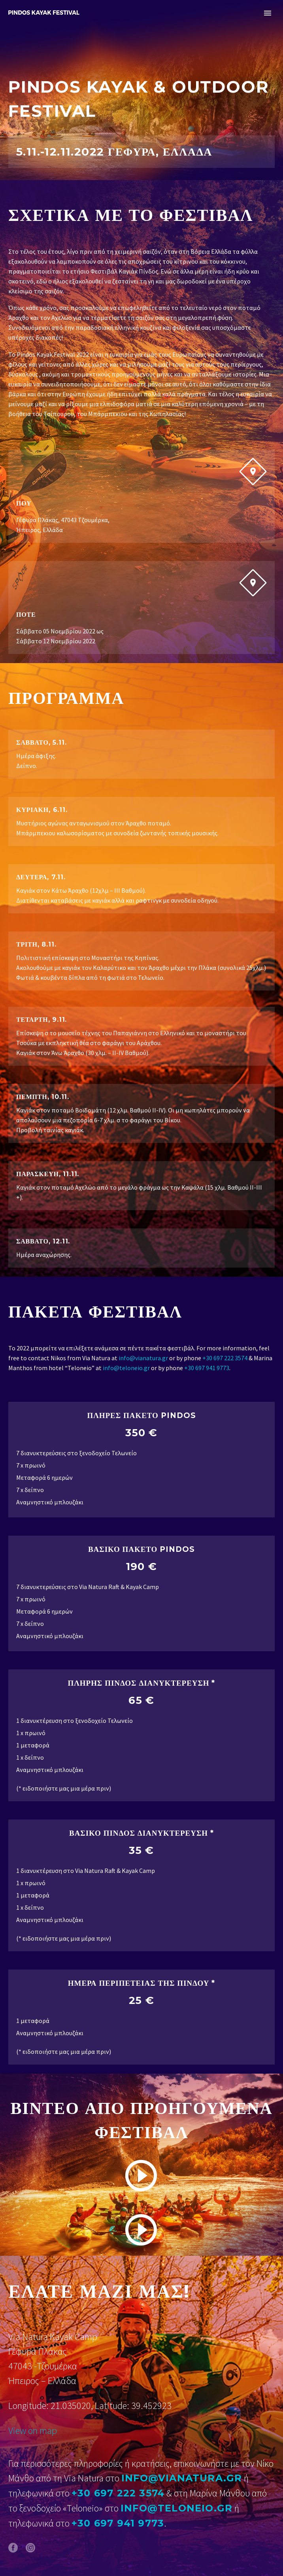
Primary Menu (267, 13)
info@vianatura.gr (143, 1358)
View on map (32, 2430)
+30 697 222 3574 (224, 1358)
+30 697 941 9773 (206, 1368)
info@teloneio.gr (126, 1368)
